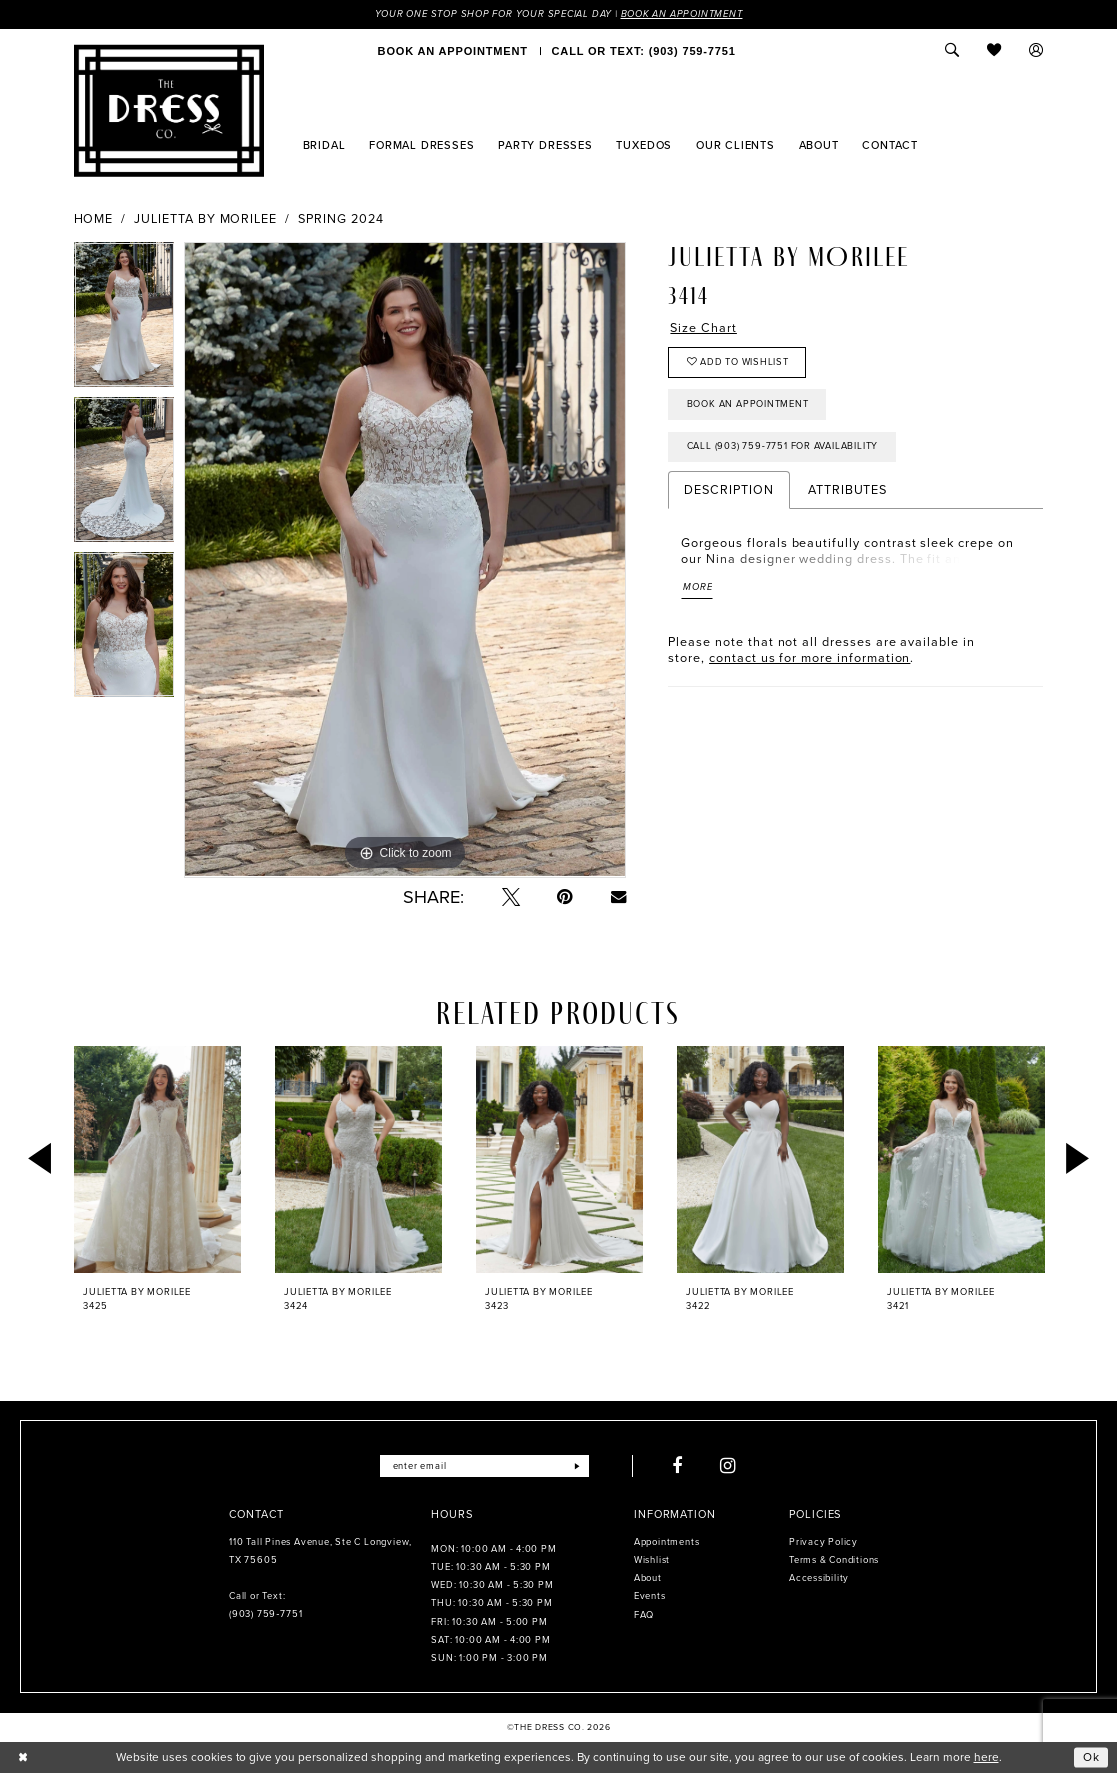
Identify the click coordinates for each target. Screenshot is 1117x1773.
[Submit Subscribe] (576, 1466)
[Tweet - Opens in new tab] (511, 897)
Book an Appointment (682, 14)
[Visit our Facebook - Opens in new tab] (677, 1466)
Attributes (847, 490)
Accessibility (819, 1578)
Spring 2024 (340, 219)
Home (94, 219)
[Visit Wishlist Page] (995, 51)
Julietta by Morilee (205, 219)
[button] (1036, 51)
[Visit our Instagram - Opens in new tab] (728, 1466)
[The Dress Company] (169, 111)
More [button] (697, 588)
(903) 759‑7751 (265, 1615)
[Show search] (953, 51)
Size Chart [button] (703, 328)
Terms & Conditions (834, 1560)
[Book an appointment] (453, 51)
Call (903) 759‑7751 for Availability (783, 447)
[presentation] (158, 1159)
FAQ (644, 1615)
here (986, 1757)
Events (650, 1596)
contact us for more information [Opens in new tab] (809, 658)
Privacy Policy (823, 1542)
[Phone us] (644, 51)
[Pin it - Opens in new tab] (565, 897)
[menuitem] (453, 51)
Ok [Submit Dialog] (1091, 1757)
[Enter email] (484, 1466)
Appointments (666, 1542)
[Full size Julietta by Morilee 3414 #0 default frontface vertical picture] (405, 561)
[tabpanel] (124, 320)
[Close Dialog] (23, 1758)
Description (728, 490)
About (648, 1578)
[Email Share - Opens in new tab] (618, 896)
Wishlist (652, 1560)
